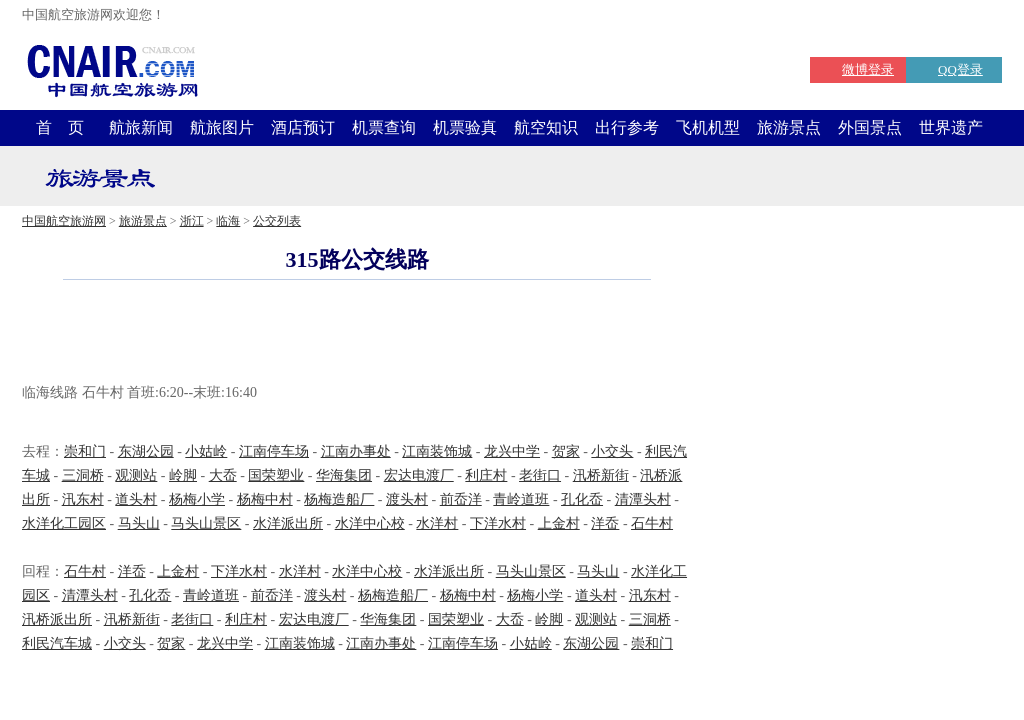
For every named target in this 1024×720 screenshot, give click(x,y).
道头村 (136, 499)
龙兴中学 (512, 451)
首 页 (60, 127)
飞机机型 (708, 127)
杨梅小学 (197, 499)
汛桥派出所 (57, 619)
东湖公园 (146, 451)
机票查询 (384, 127)
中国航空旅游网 (64, 221)
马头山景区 (206, 523)
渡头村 (407, 499)
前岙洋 (461, 499)
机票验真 (465, 127)
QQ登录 (960, 69)
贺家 (566, 451)
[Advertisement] (357, 334)
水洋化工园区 (64, 523)
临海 (228, 221)
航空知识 (546, 127)
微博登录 (868, 69)
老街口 (540, 475)
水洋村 (437, 523)
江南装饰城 (437, 451)
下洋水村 (498, 523)
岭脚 (183, 475)
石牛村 (652, 523)
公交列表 (277, 221)
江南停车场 (274, 451)
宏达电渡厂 (419, 475)
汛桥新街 (601, 475)
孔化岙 (582, 499)
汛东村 (83, 499)
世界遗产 (951, 127)
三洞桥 (83, 475)
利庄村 (486, 475)
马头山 (139, 523)
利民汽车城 (57, 643)
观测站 (136, 475)
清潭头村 (643, 499)
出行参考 (627, 127)
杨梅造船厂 (339, 499)
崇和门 (85, 451)
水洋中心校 (370, 523)
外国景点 (870, 127)
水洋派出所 (288, 523)
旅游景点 (789, 127)
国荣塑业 (276, 475)
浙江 (192, 221)
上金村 (559, 523)
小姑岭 (206, 451)
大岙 (223, 475)
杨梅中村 (265, 499)
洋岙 (605, 523)
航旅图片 (222, 127)
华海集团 (344, 475)
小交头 (612, 451)
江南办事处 (356, 451)
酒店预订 (303, 127)
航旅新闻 (141, 127)
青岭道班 (521, 499)
